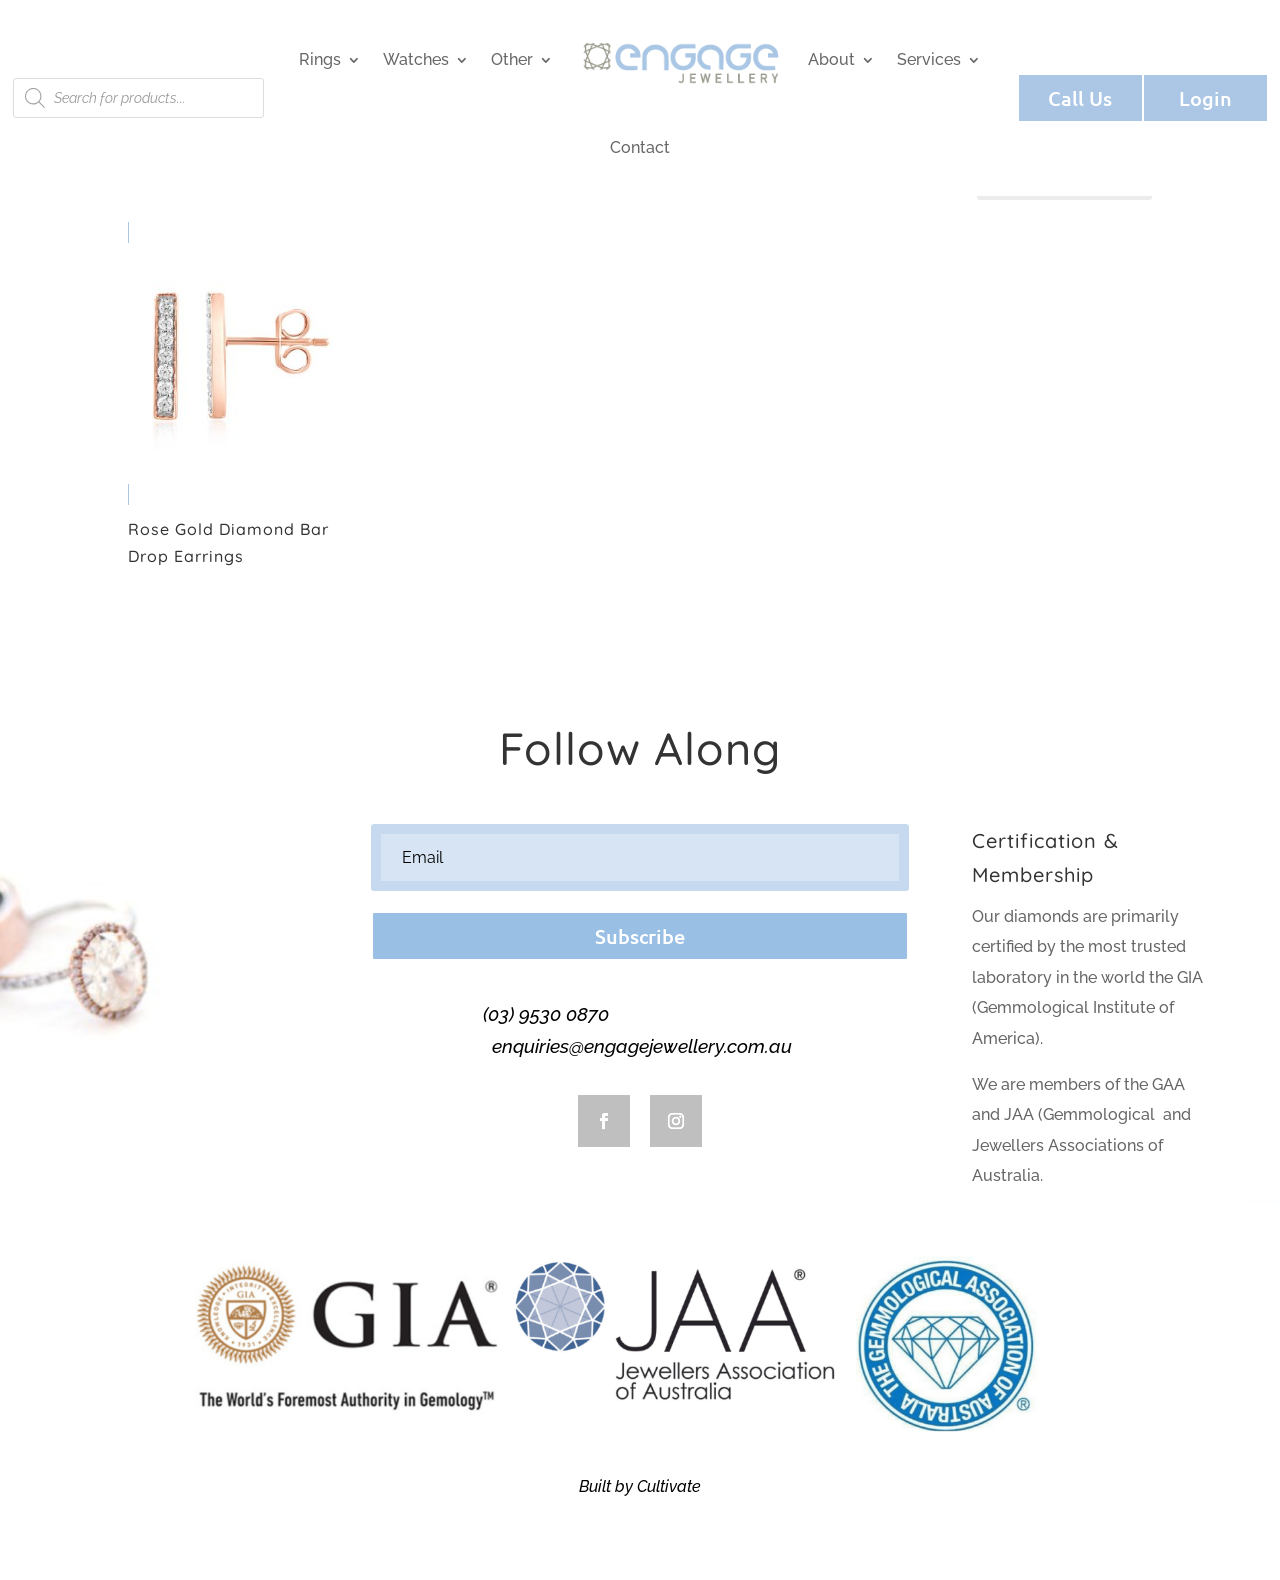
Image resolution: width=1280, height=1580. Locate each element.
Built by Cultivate (640, 1486)
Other (512, 59)
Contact (640, 147)
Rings (320, 59)
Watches (416, 59)
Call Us (1080, 98)
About (831, 59)
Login (1205, 98)
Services (929, 59)
